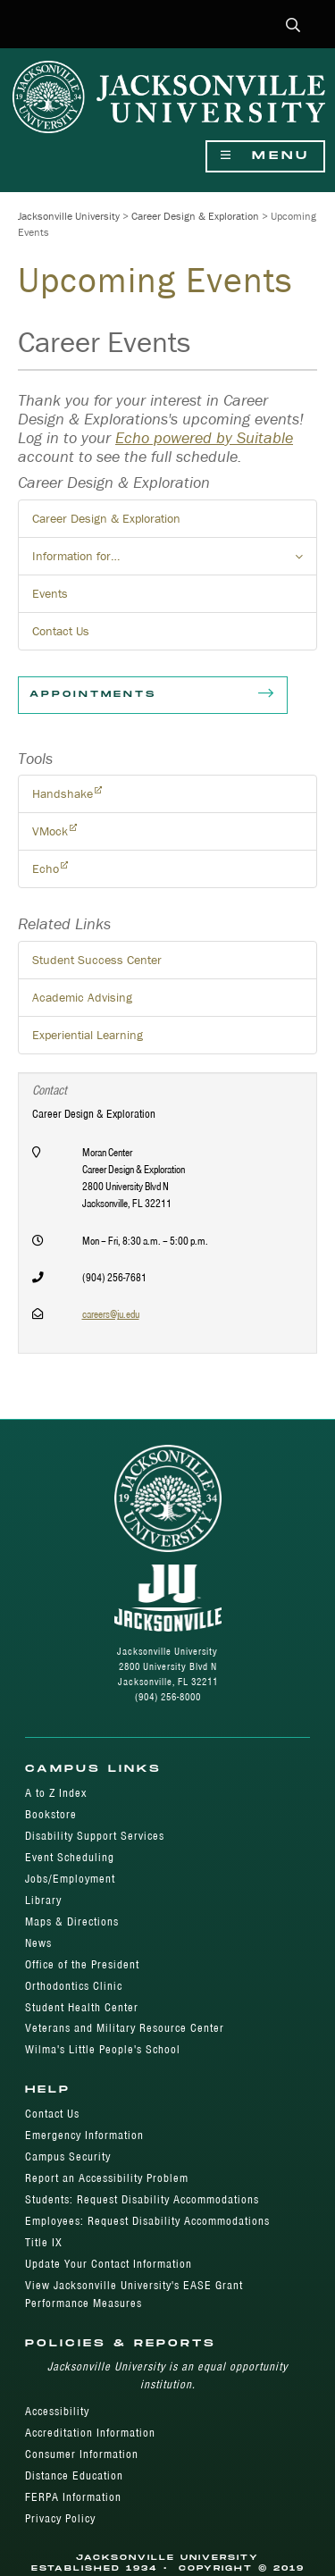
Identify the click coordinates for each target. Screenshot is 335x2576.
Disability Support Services (94, 1835)
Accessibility (57, 2411)
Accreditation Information (90, 2432)
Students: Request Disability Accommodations (142, 2199)
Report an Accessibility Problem (106, 2178)
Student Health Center (81, 2007)
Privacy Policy (60, 2518)
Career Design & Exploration (195, 215)
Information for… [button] (174, 561)
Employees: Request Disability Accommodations (147, 2220)
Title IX (44, 2242)
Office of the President (82, 1964)
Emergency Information (84, 2135)
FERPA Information (73, 2497)
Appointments (152, 695)
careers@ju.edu (110, 1314)
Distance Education (74, 2475)
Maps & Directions (72, 1921)
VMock (50, 831)
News (38, 1943)
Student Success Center (97, 960)
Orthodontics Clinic (73, 1985)
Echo (45, 868)
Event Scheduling (69, 1857)
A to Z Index (56, 1792)
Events (50, 593)
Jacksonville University (69, 215)
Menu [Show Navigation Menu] (265, 156)
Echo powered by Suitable (204, 437)
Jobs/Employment (70, 1878)
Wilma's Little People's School (102, 2049)
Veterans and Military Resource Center (124, 2027)
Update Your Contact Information (108, 2263)
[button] (293, 26)
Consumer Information (81, 2454)
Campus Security (68, 2156)
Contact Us (60, 631)
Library (43, 1900)
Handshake (62, 793)
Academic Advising (82, 997)
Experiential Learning (87, 1035)
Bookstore (51, 1814)
